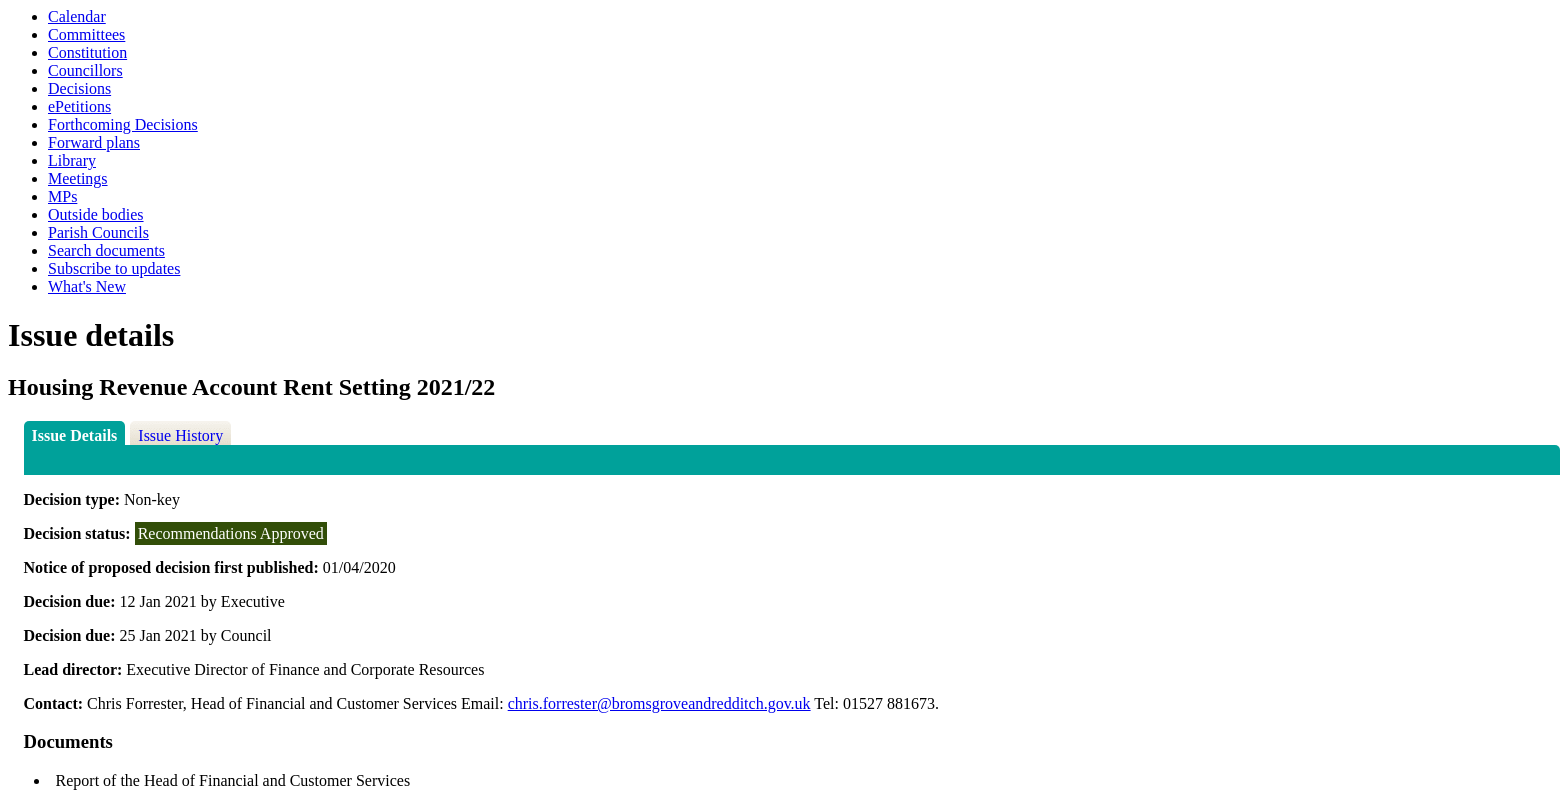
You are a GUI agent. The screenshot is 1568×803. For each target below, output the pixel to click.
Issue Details (75, 435)
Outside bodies (96, 214)
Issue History (180, 435)
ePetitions (79, 106)
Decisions (79, 88)
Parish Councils (98, 232)
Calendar (77, 16)
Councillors (85, 70)
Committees (86, 34)
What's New (87, 286)
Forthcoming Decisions (123, 124)
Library (72, 160)
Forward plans (94, 142)
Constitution (87, 52)
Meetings (78, 178)
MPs (62, 196)
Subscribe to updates (114, 268)
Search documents (106, 250)
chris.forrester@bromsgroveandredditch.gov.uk (659, 703)
